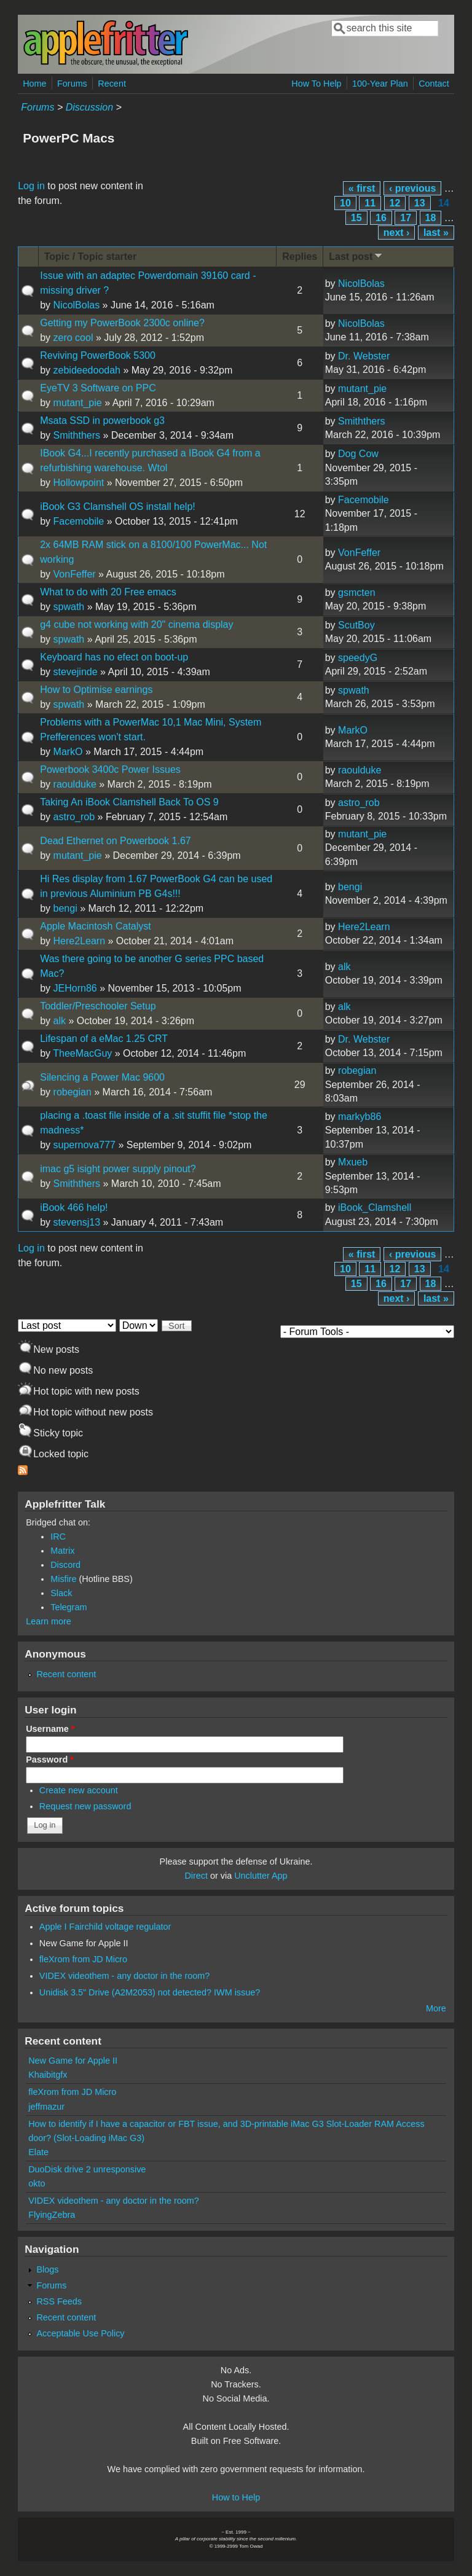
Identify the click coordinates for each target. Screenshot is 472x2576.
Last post (356, 256)
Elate (38, 2152)
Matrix (62, 1551)
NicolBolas (76, 305)
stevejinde (75, 672)
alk (344, 966)
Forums (72, 83)
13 (419, 203)
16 (381, 218)
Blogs (47, 2269)
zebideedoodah (86, 370)
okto (36, 2183)
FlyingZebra (51, 2215)
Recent (112, 83)
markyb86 (359, 1116)
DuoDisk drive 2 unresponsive (87, 2169)
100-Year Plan (380, 83)
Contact (434, 83)
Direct (196, 1876)
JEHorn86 (75, 988)
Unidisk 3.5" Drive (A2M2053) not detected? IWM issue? (149, 1992)
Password (50, 1759)
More (436, 2008)
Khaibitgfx (47, 2075)
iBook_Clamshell (374, 1207)
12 (395, 203)
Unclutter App (260, 1876)
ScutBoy (356, 625)
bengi (65, 908)
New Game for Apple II (83, 1943)
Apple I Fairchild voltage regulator (105, 1927)
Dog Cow (358, 453)
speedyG (357, 657)
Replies (299, 256)
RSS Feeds (59, 2301)
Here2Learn (79, 941)
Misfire (63, 1579)
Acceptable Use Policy (80, 2333)
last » (436, 232)
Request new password (85, 1806)
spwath (69, 606)
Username (50, 1729)
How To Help (316, 83)
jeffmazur (46, 2107)
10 (345, 203)
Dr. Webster (364, 356)
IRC (58, 1536)
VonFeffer (74, 574)
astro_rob (74, 817)
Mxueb (353, 1162)
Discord (65, 1565)
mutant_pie (77, 402)
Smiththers (76, 435)
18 (430, 218)
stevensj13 (77, 1222)
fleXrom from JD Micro (83, 1959)
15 (356, 218)
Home (34, 83)
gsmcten (356, 592)
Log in (31, 186)
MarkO (68, 751)
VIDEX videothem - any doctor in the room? (124, 1976)
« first (362, 188)
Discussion (89, 107)
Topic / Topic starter (90, 256)
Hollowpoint (78, 482)
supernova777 (84, 1145)
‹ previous (412, 188)
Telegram (68, 1607)
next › (397, 232)
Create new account (78, 1790)
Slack (61, 1593)
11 (370, 203)
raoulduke (74, 784)
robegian (72, 1092)
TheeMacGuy (82, 1053)
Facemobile (78, 521)
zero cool (73, 337)
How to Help (236, 2497)
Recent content (66, 1674)
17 (405, 218)
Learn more (48, 1621)
